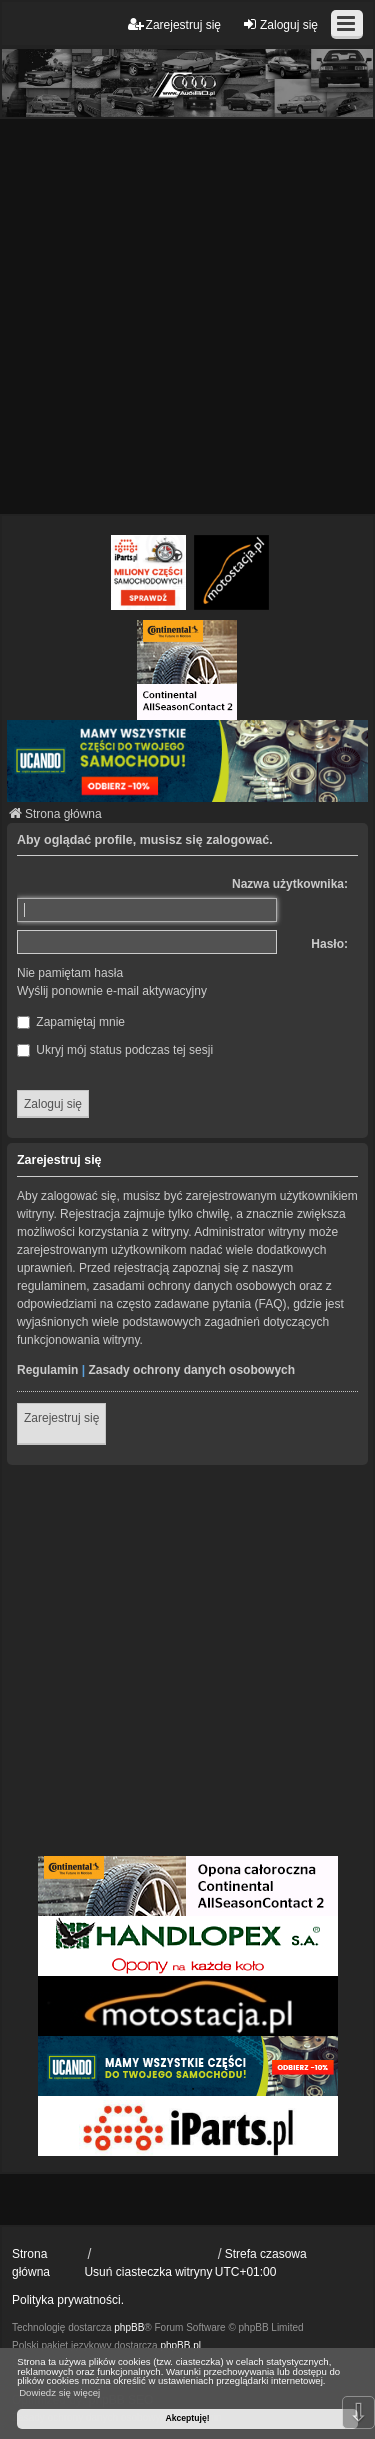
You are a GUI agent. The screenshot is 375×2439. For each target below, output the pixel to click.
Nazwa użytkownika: (290, 884)
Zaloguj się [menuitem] (280, 24)
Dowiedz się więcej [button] (59, 2392)
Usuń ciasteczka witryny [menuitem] (148, 2272)
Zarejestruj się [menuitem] (174, 24)
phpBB (129, 2327)
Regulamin (47, 1370)
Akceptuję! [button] (187, 2418)
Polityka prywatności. (68, 2300)
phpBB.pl (180, 2345)
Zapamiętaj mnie (71, 1022)
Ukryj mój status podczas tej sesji (115, 1050)
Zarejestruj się (61, 1418)
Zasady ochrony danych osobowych (191, 1370)
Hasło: (329, 944)
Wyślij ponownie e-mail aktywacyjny (112, 991)
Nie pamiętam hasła (70, 973)
